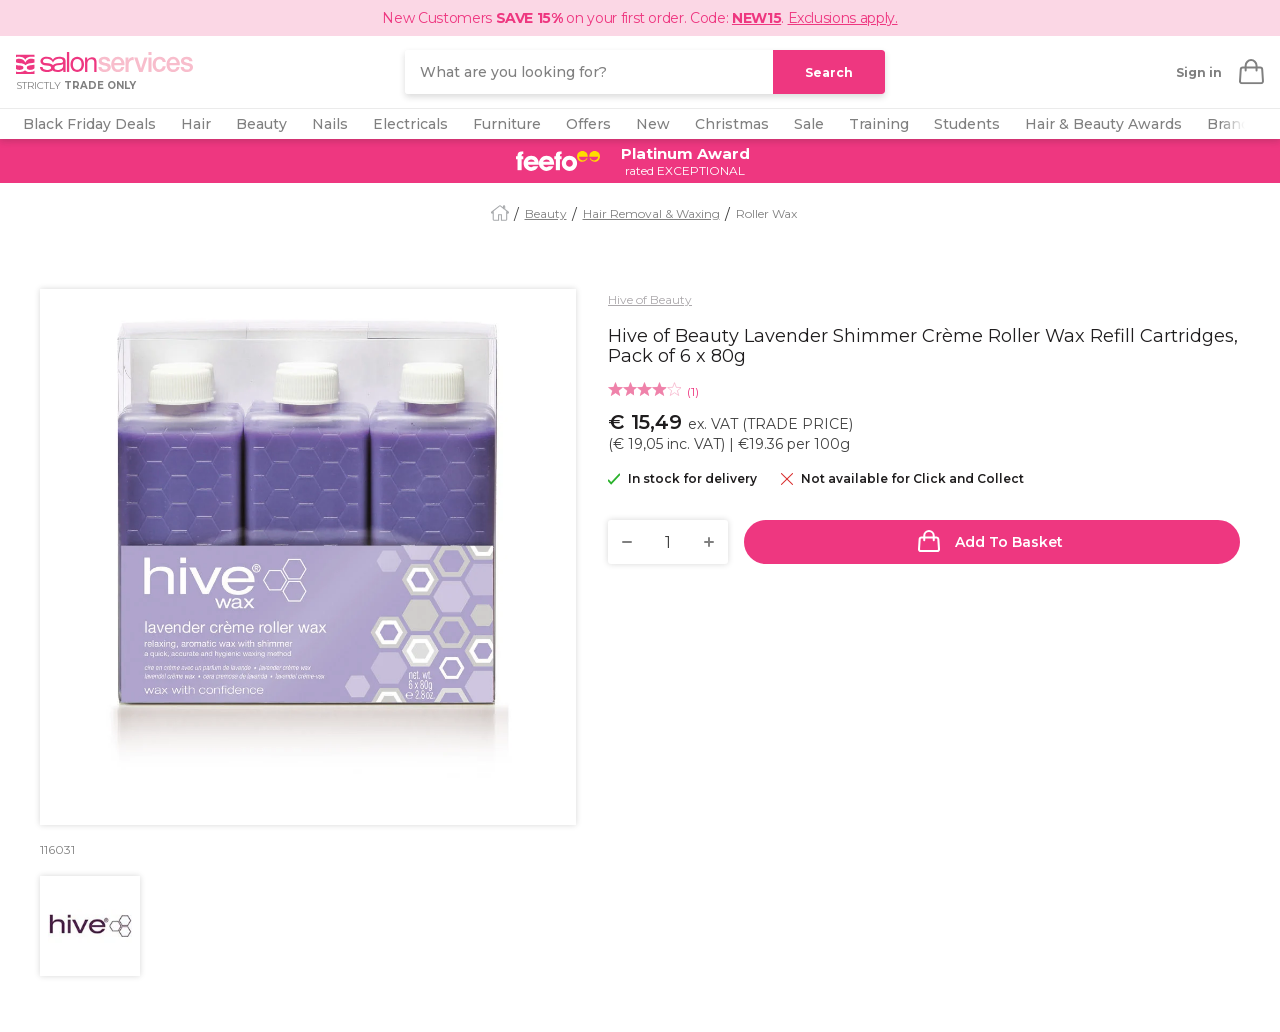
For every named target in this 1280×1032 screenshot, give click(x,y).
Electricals (410, 124)
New (653, 124)
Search (829, 72)
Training (879, 124)
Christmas (732, 124)
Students (967, 124)
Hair (196, 124)
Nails (330, 124)
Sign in (1199, 72)
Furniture (507, 124)
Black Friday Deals (89, 124)
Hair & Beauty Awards (1103, 124)
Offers (588, 124)
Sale (809, 124)
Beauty (261, 124)
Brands (1232, 124)
